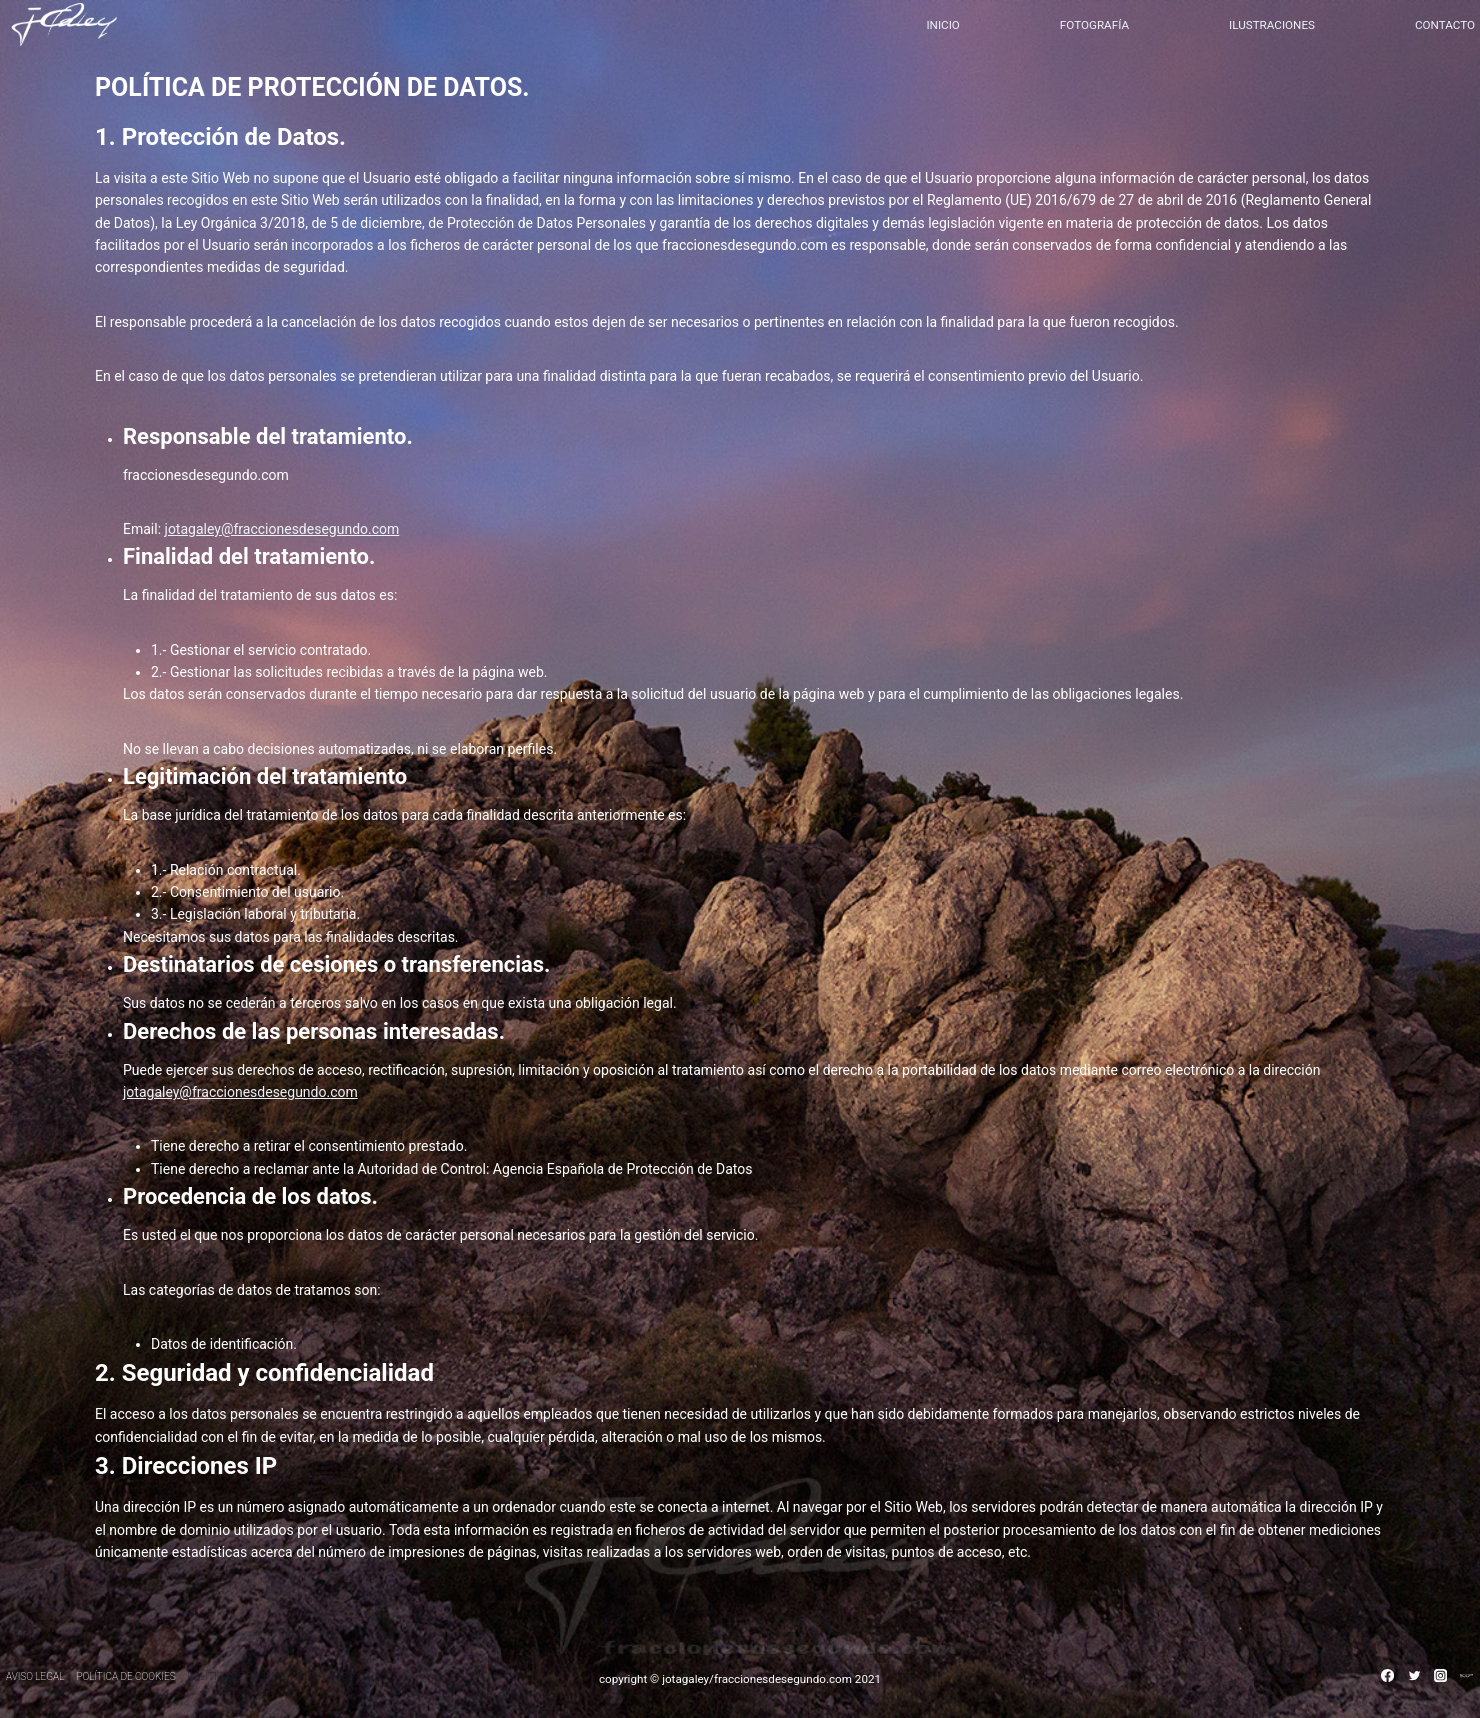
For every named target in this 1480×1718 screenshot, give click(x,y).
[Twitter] (1414, 1675)
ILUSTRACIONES (1272, 25)
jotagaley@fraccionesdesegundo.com (282, 529)
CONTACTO (1445, 25)
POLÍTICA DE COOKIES (125, 1676)
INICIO (942, 25)
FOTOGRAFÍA (1094, 25)
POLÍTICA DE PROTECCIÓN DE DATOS (271, 1676)
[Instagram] (1440, 1675)
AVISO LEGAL (35, 1676)
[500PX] (1467, 1675)
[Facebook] (1388, 1675)
